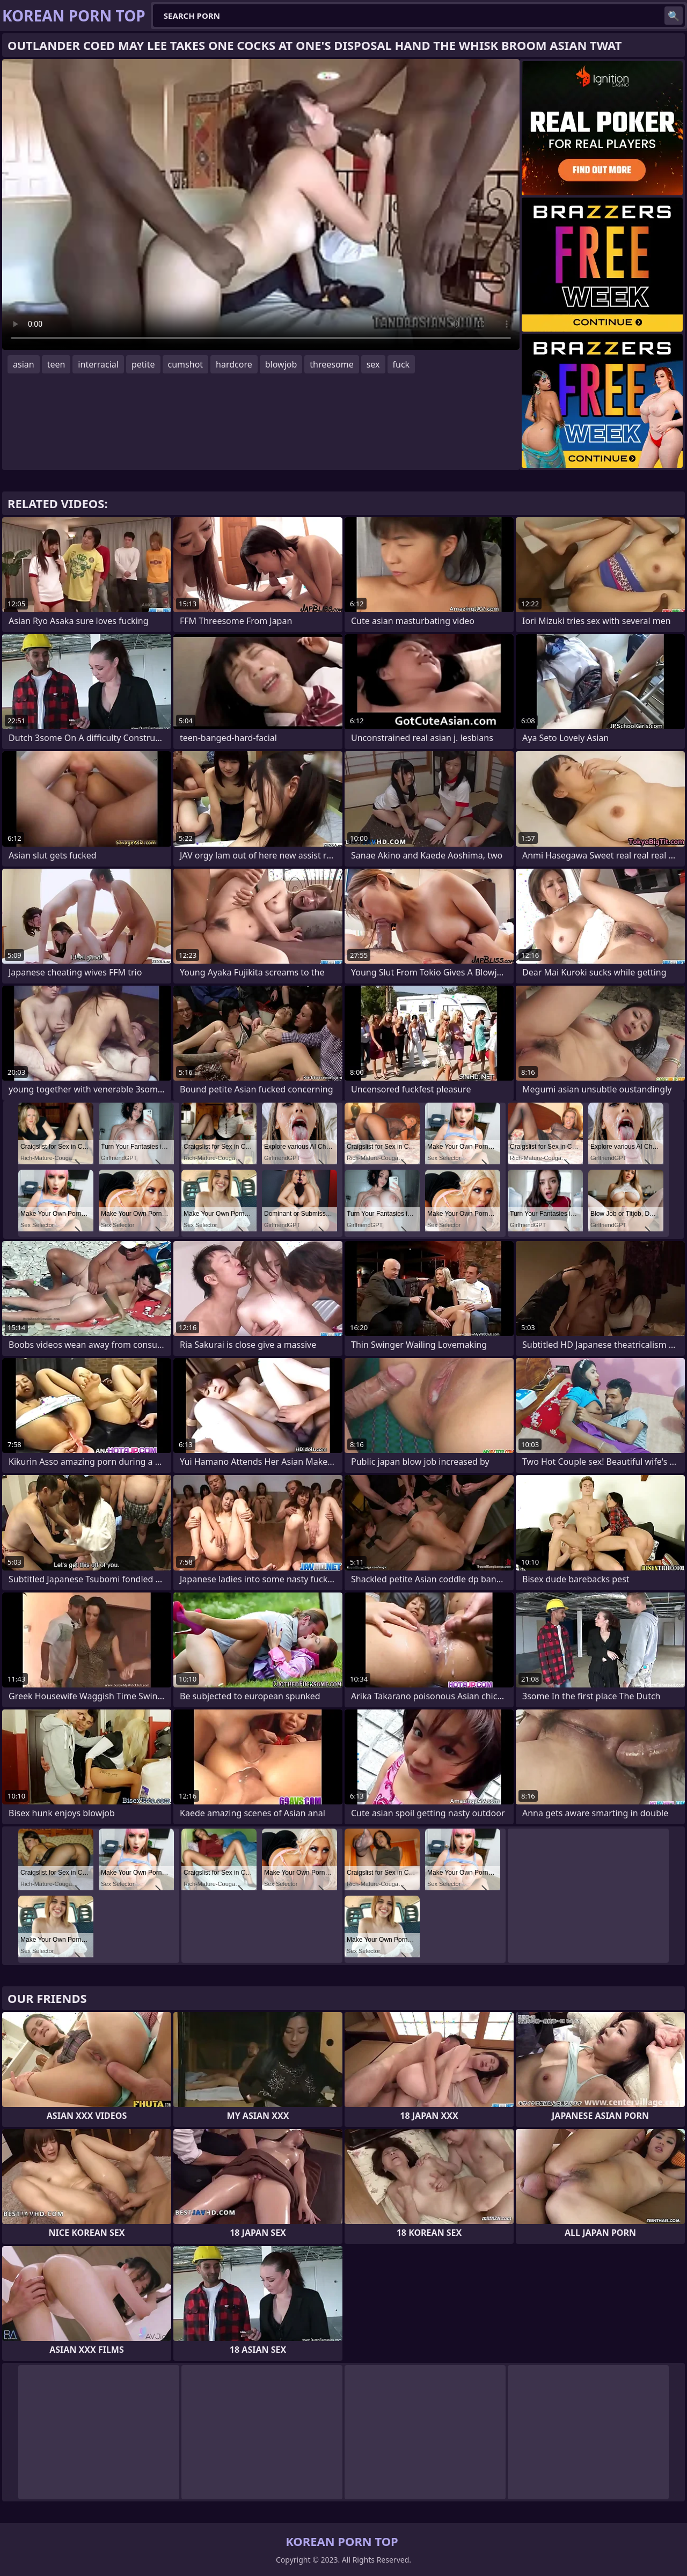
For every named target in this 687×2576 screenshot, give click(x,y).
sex (373, 364)
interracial (98, 364)
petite (143, 364)
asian (23, 364)
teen (56, 364)
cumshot (185, 364)
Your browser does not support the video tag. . (261, 204)
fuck (401, 364)
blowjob (281, 364)
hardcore (234, 364)
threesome (331, 364)
